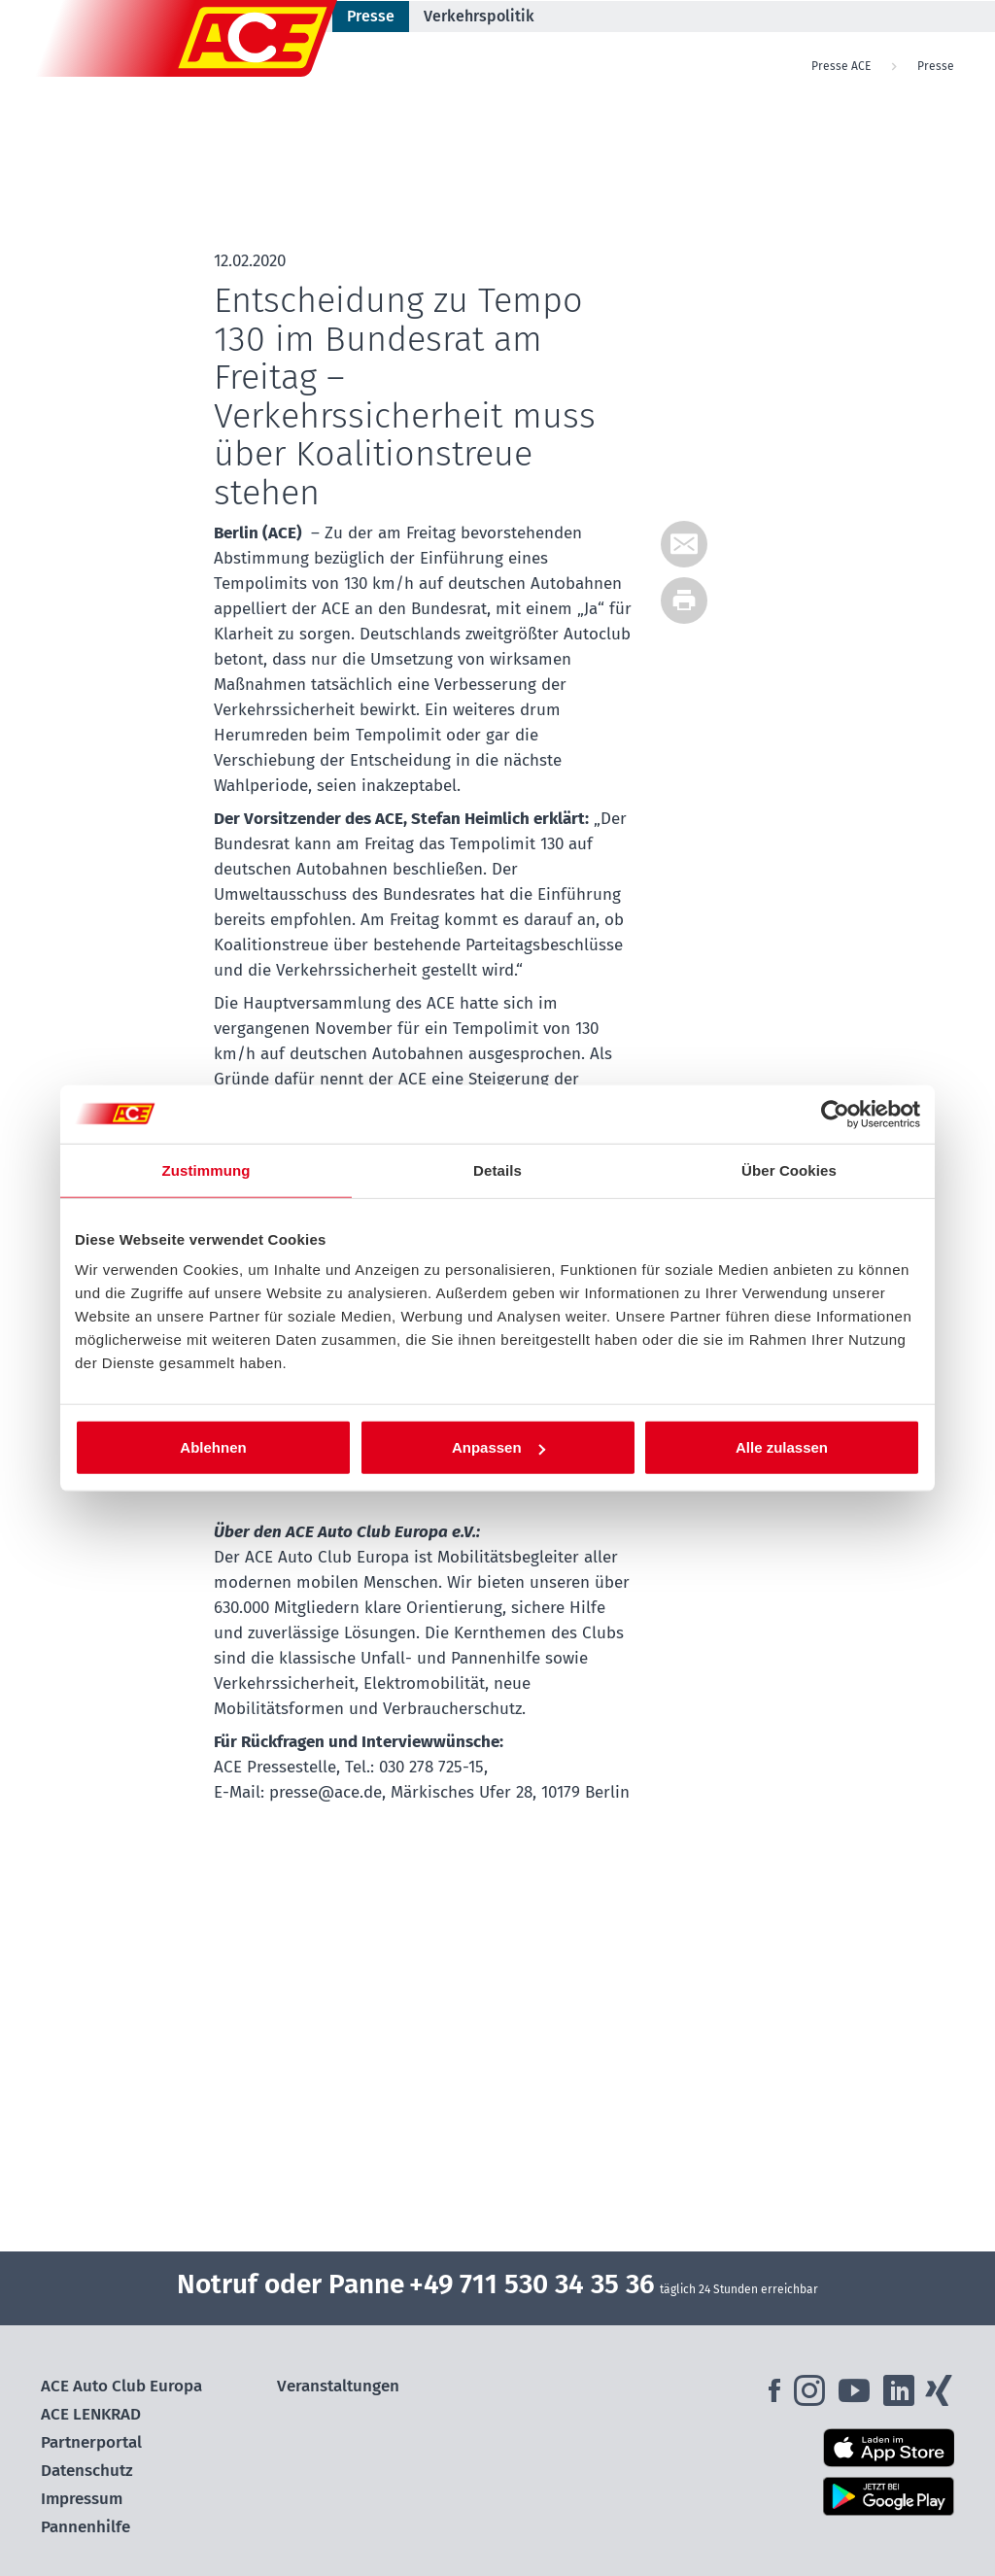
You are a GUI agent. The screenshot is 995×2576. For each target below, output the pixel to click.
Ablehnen (213, 1447)
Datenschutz (87, 2470)
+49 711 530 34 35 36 (532, 2284)
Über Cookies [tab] (789, 1169)
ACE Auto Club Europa (121, 2386)
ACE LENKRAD (91, 2414)
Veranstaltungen (338, 2386)
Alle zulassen (782, 1447)
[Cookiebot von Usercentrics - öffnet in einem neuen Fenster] (835, 1113)
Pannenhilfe (85, 2527)
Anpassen (498, 1447)
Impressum (81, 2499)
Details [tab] (497, 1169)
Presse (371, 16)
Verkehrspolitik (479, 16)
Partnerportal (91, 2442)
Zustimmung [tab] (206, 1169)
